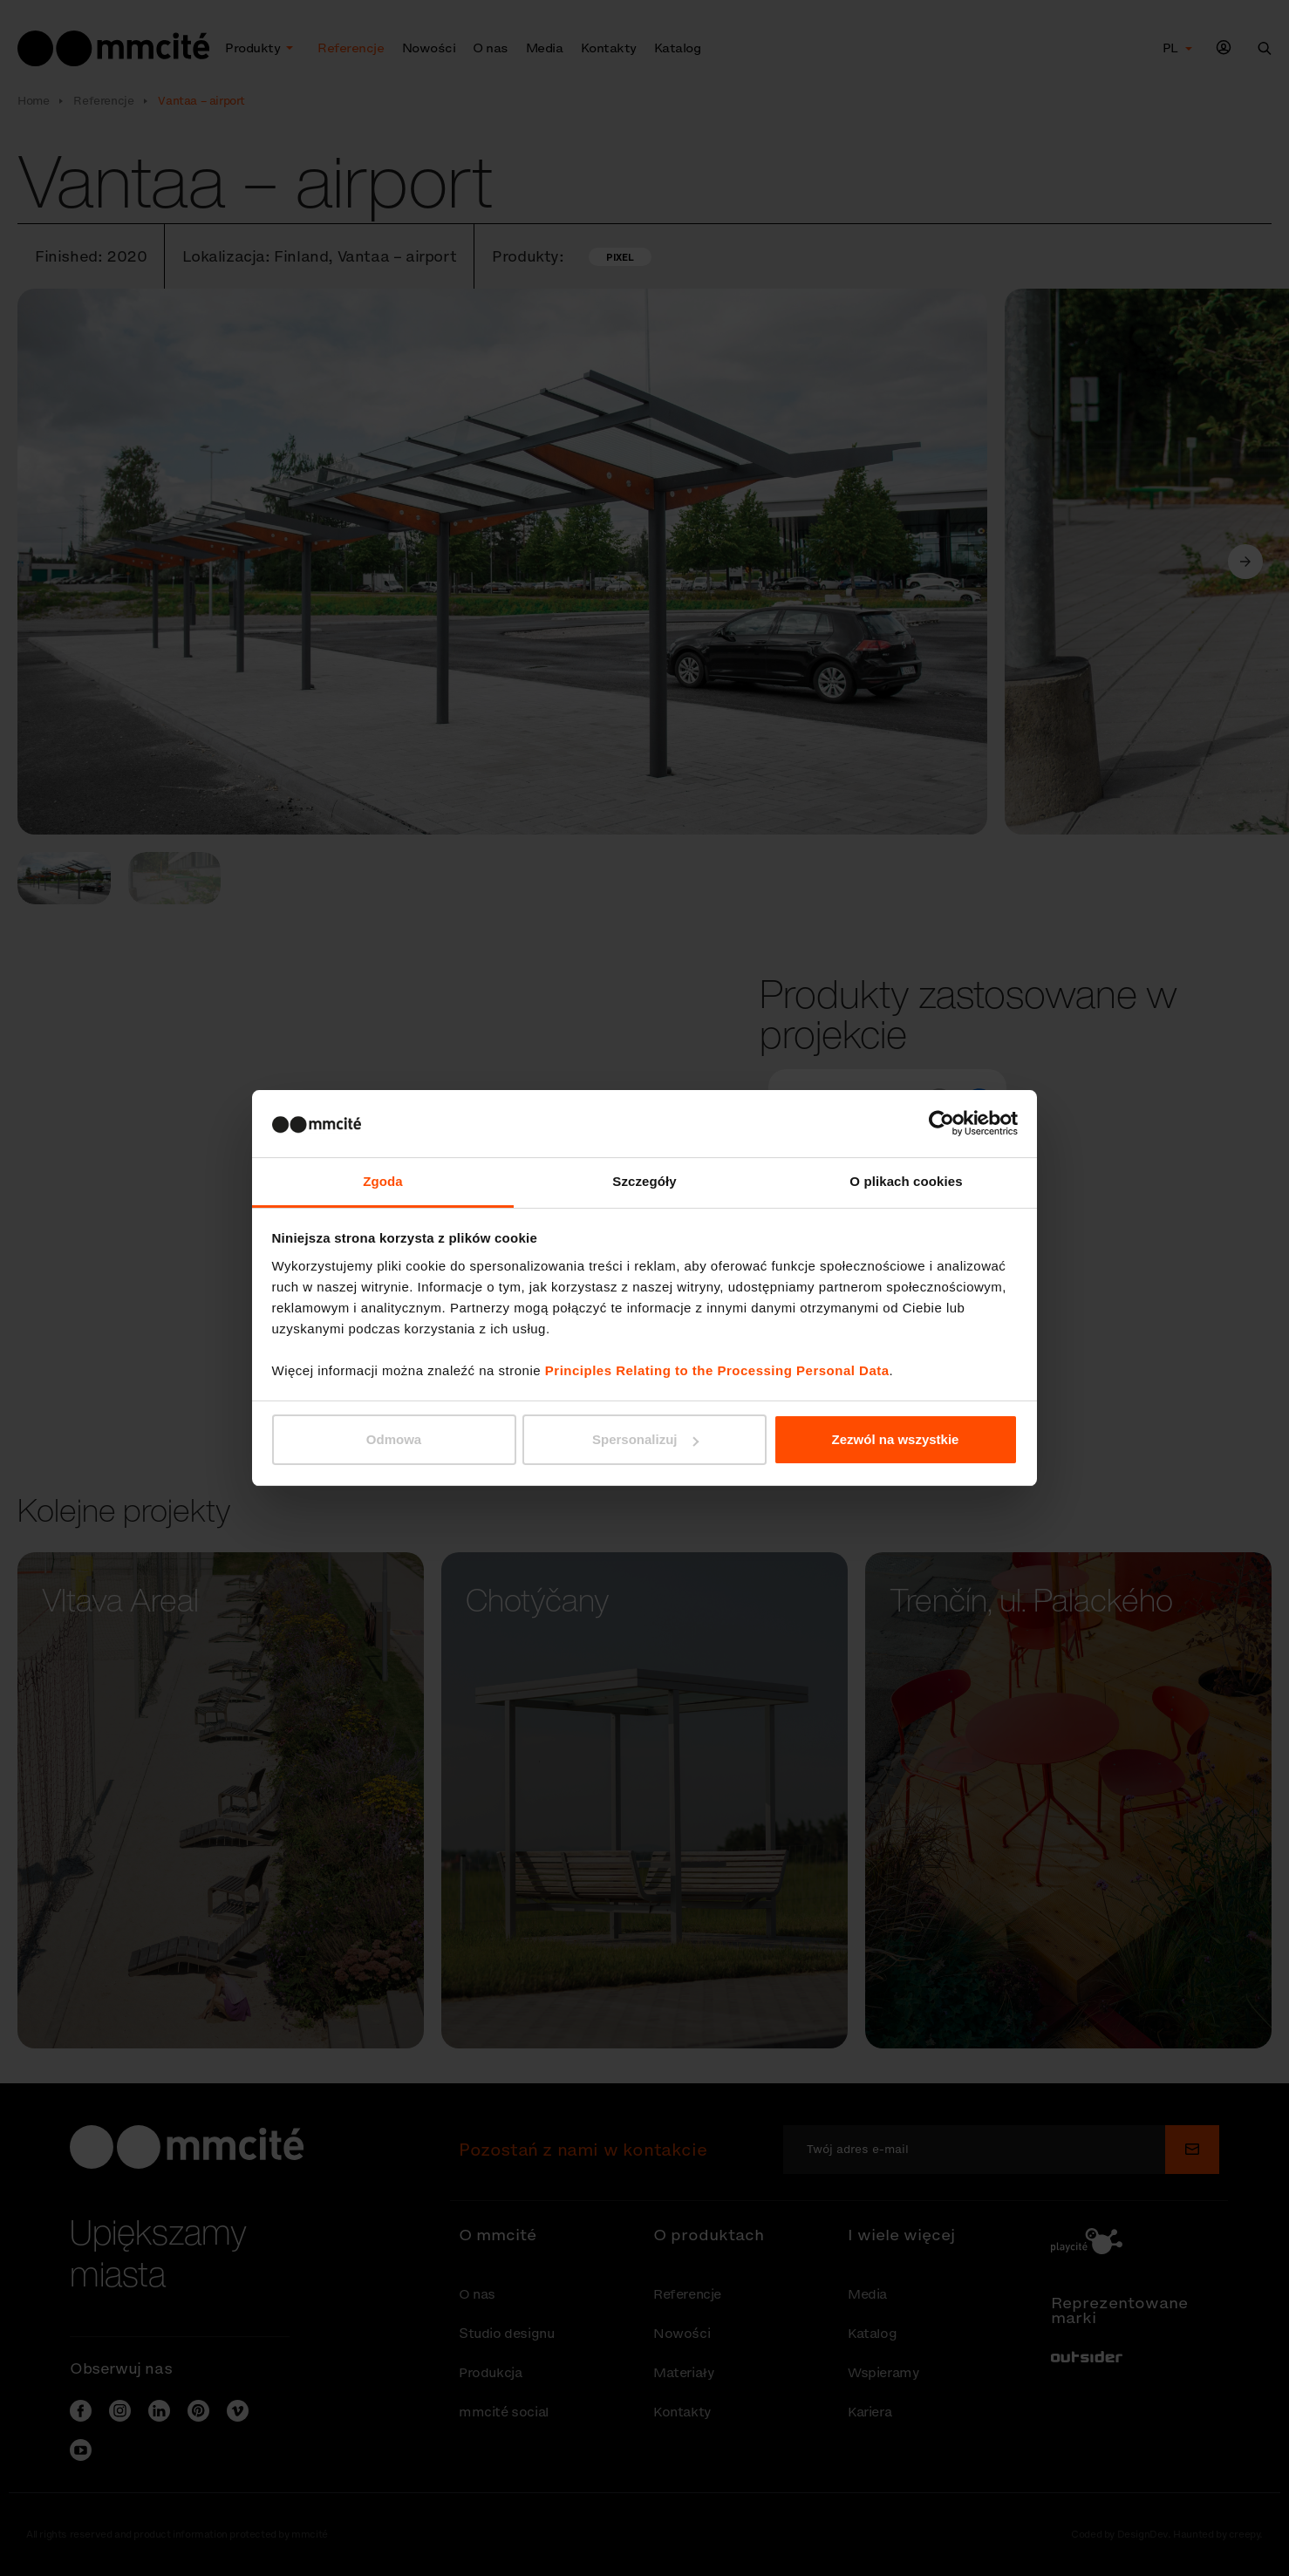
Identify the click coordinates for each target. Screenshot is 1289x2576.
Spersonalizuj (645, 1439)
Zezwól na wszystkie (895, 1439)
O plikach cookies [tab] (905, 1181)
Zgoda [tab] (383, 1181)
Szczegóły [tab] (644, 1181)
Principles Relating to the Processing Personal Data (717, 1370)
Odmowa (393, 1439)
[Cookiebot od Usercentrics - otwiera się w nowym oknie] (941, 1123)
